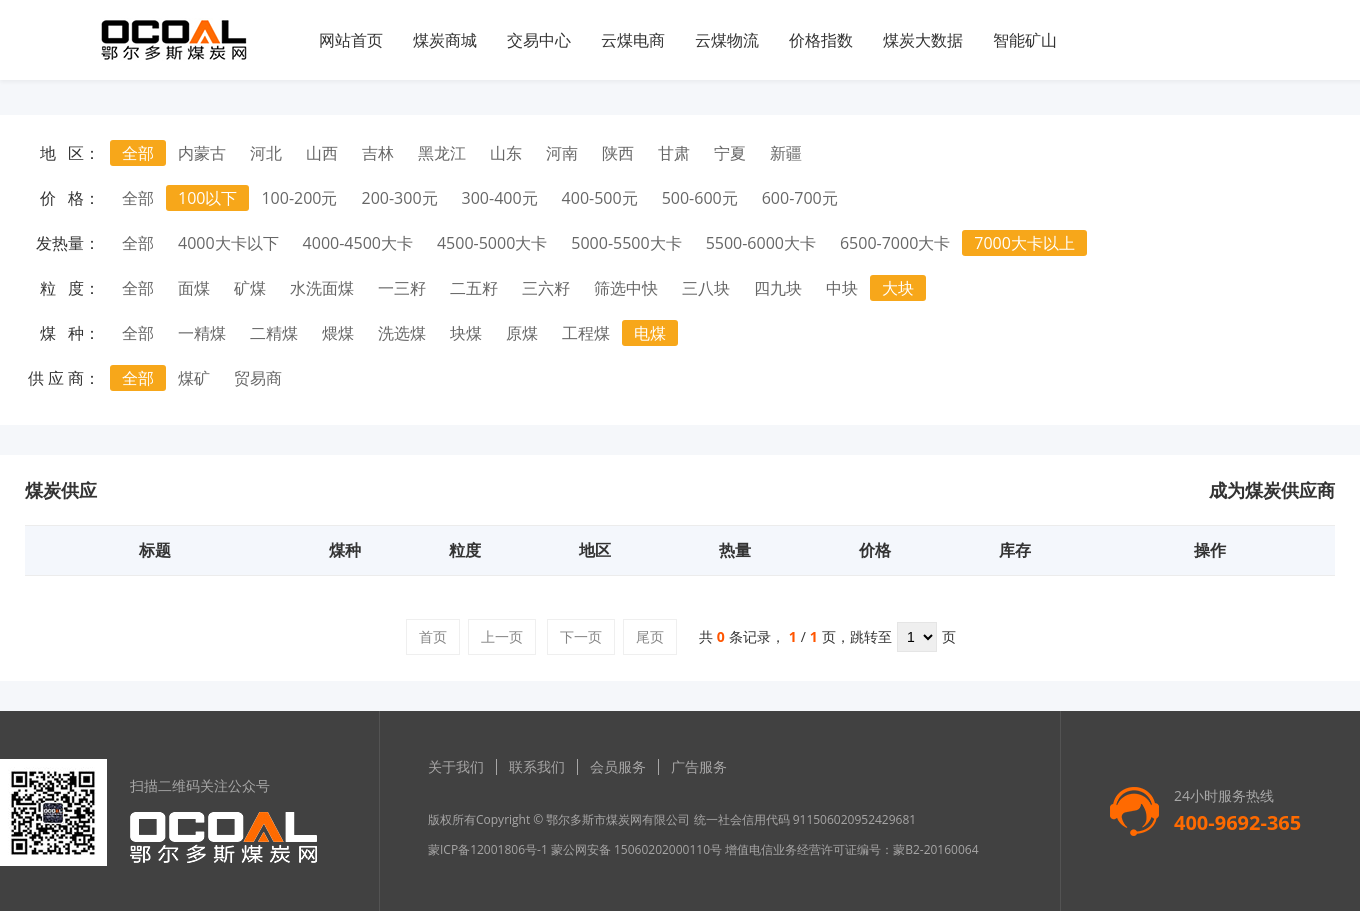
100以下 (207, 198)
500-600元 (700, 198)
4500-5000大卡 (492, 243)
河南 (562, 153)
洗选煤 (402, 333)
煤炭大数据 (923, 40)
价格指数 (821, 40)
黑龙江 (442, 153)
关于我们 (456, 766)
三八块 (706, 288)
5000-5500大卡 (626, 243)
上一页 (502, 636)
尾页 (650, 636)
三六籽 (546, 288)
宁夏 (730, 153)
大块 (898, 288)
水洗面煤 (322, 288)
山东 (506, 153)
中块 (842, 288)
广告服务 (699, 766)
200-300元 (400, 198)
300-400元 (500, 198)
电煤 (650, 333)
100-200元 (299, 198)
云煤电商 (633, 40)
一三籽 (402, 288)
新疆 (786, 153)
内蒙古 (202, 153)
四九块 (778, 288)
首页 (433, 636)
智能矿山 (1025, 40)
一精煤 (202, 333)
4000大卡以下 (228, 243)
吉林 (378, 153)
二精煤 (274, 333)
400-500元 (600, 198)
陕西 (618, 153)
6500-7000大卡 (895, 243)
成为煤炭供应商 (1272, 490)
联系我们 (537, 766)
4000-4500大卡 (358, 243)
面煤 (194, 288)
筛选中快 (626, 288)
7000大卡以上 (1024, 243)
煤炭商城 (445, 40)
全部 (138, 153)
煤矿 (194, 378)
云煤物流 (727, 40)
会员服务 (618, 766)
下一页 (581, 636)
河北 (266, 153)
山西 (322, 153)
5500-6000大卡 (761, 243)
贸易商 (258, 378)
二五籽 (474, 288)
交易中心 (539, 40)
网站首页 (351, 40)
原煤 (522, 333)
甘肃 (674, 153)
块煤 (466, 333)
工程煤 (586, 333)
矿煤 (250, 288)
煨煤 (338, 333)
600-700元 (800, 198)
